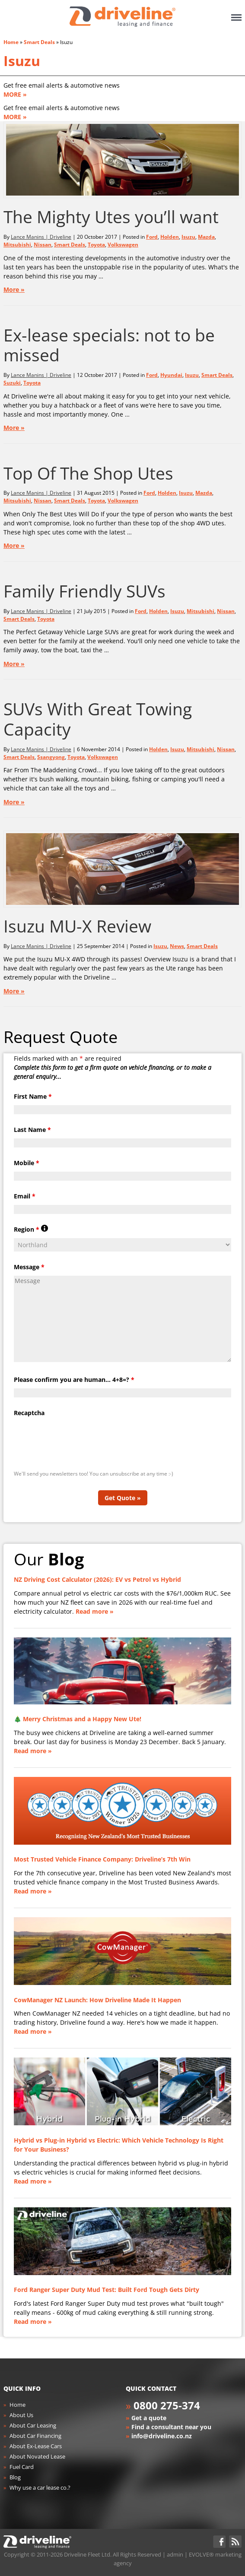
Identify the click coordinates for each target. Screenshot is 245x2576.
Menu (236, 17)
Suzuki (12, 382)
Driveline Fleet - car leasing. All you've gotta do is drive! (122, 16)
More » (14, 289)
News (177, 946)
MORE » (15, 94)
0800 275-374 (167, 2405)
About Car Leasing (33, 2425)
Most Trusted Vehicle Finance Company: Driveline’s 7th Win (102, 1859)
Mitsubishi (17, 244)
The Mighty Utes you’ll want (111, 216)
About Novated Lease (37, 2456)
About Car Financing (35, 2436)
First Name (33, 1096)
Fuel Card (22, 2467)
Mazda (206, 236)
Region (31, 1229)
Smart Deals (39, 42)
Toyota (96, 244)
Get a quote (148, 2418)
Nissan (42, 244)
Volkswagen (123, 244)
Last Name (32, 1129)
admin (175, 2554)
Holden (169, 236)
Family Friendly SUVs (84, 590)
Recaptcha (29, 1413)
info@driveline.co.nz (161, 2436)
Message (29, 1267)
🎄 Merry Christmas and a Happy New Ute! (77, 1719)
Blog (15, 2477)
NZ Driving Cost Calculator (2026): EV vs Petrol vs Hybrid (97, 1579)
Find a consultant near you (171, 2427)
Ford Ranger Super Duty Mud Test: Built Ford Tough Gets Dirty (106, 2289)
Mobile (26, 1163)
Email (24, 1196)
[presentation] (79, 1438)
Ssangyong (51, 757)
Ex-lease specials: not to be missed (109, 345)
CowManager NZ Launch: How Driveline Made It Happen (97, 2000)
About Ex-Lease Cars (36, 2446)
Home (11, 42)
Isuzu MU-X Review (77, 925)
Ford (152, 236)
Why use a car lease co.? (40, 2487)
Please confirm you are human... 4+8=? (74, 1379)
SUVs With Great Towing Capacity (97, 718)
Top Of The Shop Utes (88, 472)
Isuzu (21, 60)
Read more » (95, 1611)
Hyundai (171, 375)
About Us (21, 2415)
